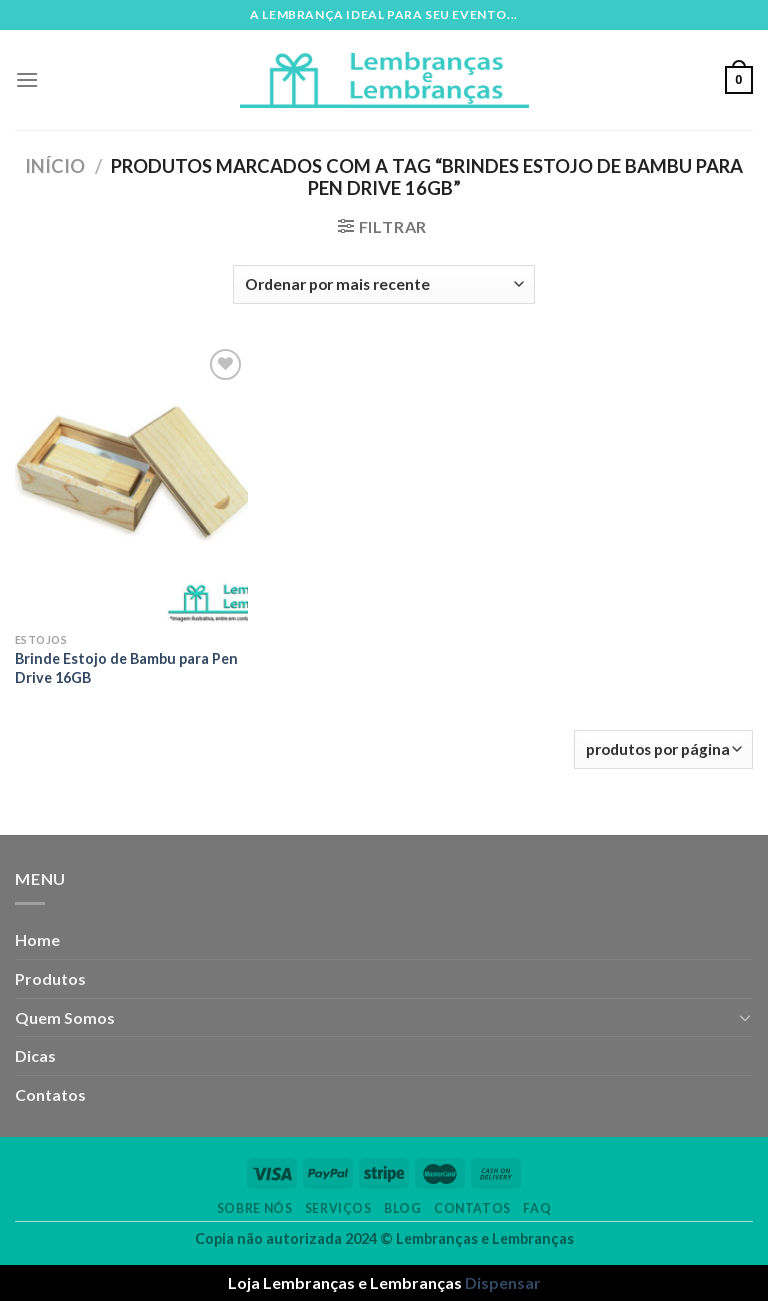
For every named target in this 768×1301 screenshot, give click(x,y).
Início (55, 166)
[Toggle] (745, 1017)
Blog (402, 1208)
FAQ (537, 1208)
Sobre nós (255, 1208)
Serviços (338, 1208)
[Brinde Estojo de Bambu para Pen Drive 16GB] (131, 483)
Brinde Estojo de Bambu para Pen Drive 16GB (126, 668)
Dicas (35, 1055)
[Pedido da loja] (384, 284)
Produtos (50, 978)
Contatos (50, 1094)
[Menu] (27, 79)
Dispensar (503, 1282)
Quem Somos (65, 1017)
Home (37, 939)
